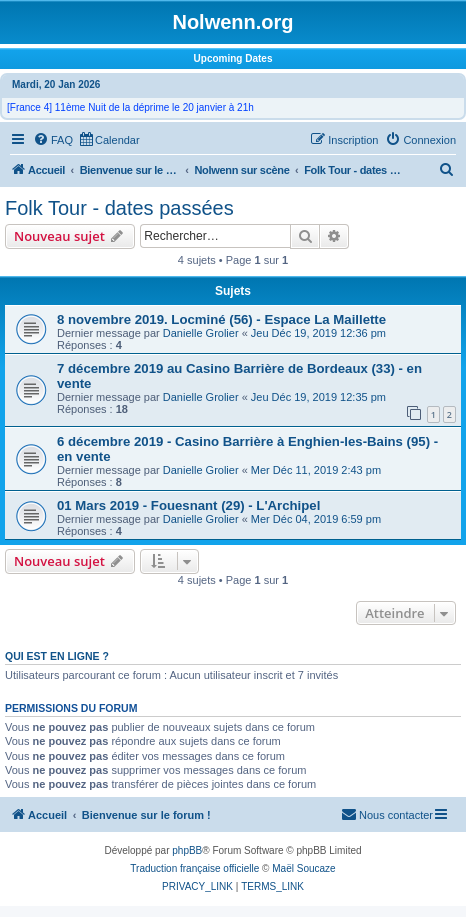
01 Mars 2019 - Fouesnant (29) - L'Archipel (188, 505)
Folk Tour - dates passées (119, 208)
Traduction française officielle (194, 868)
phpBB (187, 850)
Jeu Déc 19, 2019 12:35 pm (318, 397)
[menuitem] (53, 140)
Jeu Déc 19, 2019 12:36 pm (318, 333)
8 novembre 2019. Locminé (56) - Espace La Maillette (221, 319)
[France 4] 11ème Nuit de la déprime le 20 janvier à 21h (130, 107)
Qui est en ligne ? (57, 656)
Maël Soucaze (303, 868)
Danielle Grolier (201, 333)
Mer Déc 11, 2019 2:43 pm (316, 470)
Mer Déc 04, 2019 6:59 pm (316, 519)
